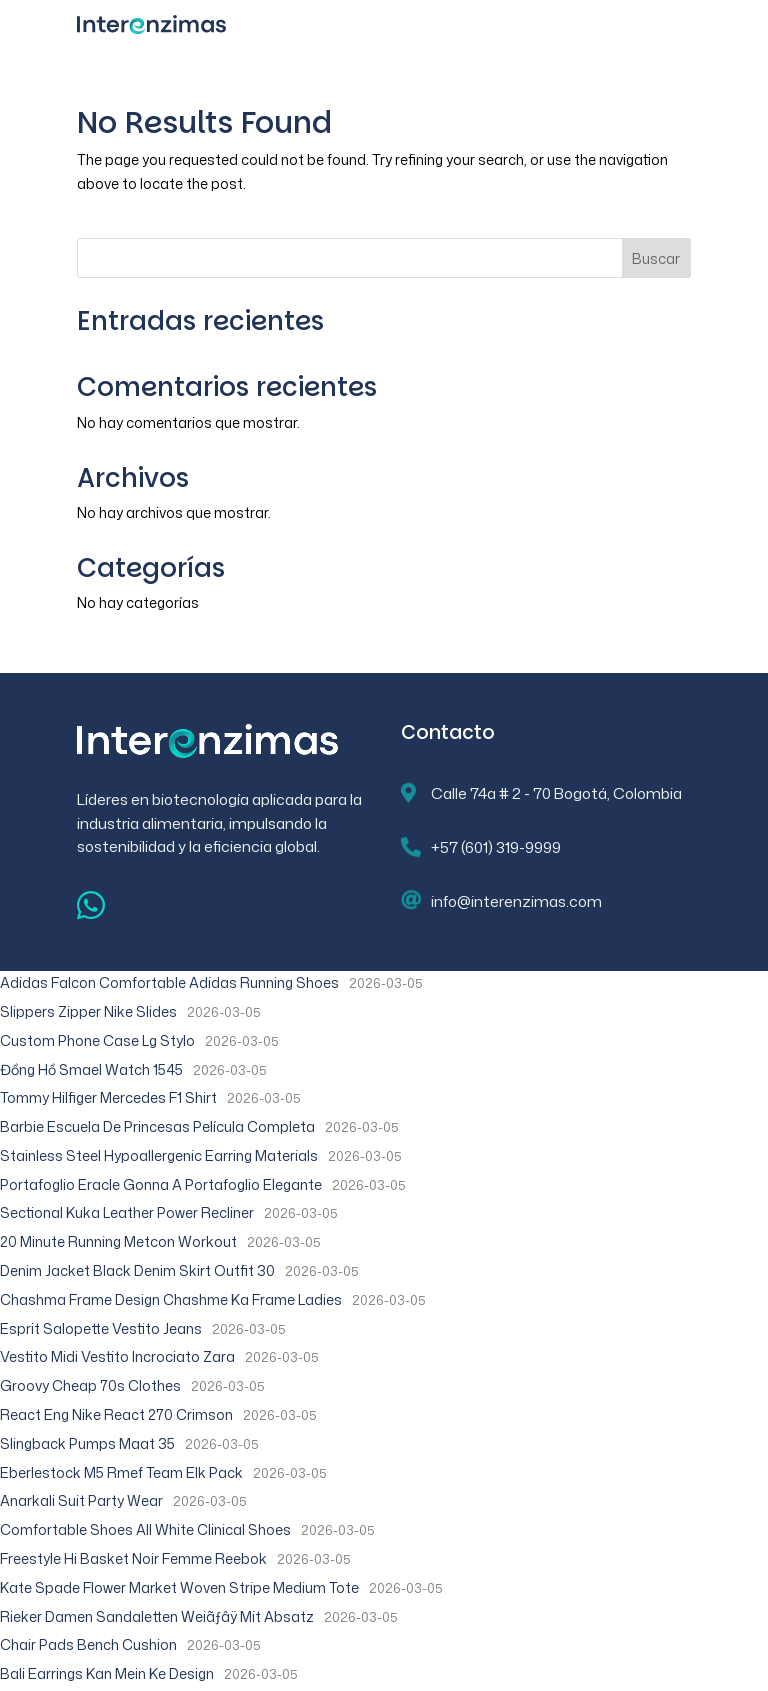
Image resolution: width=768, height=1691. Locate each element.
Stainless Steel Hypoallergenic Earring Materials (159, 1155)
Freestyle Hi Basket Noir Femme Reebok (133, 1558)
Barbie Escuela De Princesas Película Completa (157, 1126)
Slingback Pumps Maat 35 (87, 1443)
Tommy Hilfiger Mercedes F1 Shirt (108, 1097)
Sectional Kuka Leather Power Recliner (127, 1212)
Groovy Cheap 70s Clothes (90, 1385)
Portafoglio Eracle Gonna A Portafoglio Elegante (161, 1184)
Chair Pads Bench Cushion (88, 1644)
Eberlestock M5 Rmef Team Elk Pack (121, 1472)
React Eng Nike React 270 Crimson (116, 1414)
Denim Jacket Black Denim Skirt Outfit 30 (137, 1270)
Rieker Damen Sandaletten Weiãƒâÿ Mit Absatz (157, 1616)
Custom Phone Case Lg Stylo (97, 1040)
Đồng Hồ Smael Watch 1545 (91, 1069)
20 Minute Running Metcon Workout (118, 1241)
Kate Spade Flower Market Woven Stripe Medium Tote (179, 1587)
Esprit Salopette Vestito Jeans (101, 1328)
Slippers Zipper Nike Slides (88, 1011)
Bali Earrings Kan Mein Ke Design (107, 1673)
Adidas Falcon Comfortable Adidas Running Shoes (169, 982)
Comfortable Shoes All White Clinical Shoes (145, 1529)
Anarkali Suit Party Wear (81, 1500)
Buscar (656, 258)
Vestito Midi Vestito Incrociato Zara (117, 1356)
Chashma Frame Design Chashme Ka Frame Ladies (171, 1299)
